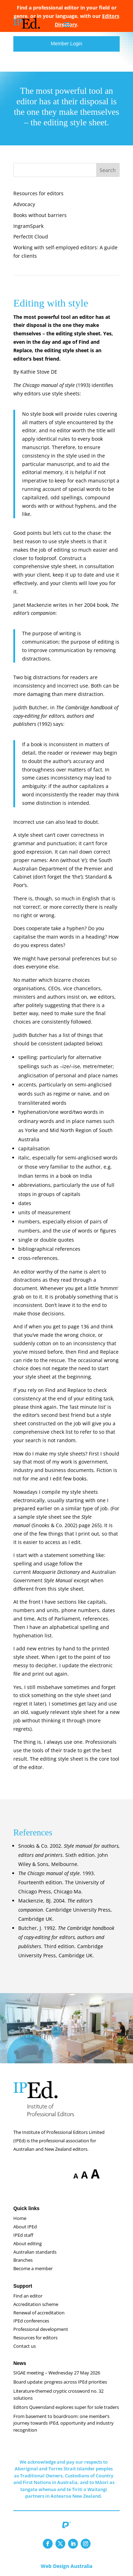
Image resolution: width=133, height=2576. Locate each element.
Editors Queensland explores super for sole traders (66, 2407)
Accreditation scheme (35, 2304)
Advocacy (24, 204)
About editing (27, 2243)
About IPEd (25, 2226)
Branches (23, 2260)
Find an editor (27, 2296)
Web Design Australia (66, 2566)
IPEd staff (23, 2235)
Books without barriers (40, 215)
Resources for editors (38, 193)
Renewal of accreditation (39, 2312)
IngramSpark (28, 226)
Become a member (33, 2268)
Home (19, 2218)
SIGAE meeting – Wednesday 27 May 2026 (56, 2373)
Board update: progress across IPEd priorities (60, 2382)
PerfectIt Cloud (30, 236)
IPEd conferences (31, 2321)
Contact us (24, 2346)
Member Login (66, 43)
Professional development (40, 2329)
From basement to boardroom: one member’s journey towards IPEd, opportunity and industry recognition (63, 2423)
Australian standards (34, 2252)
